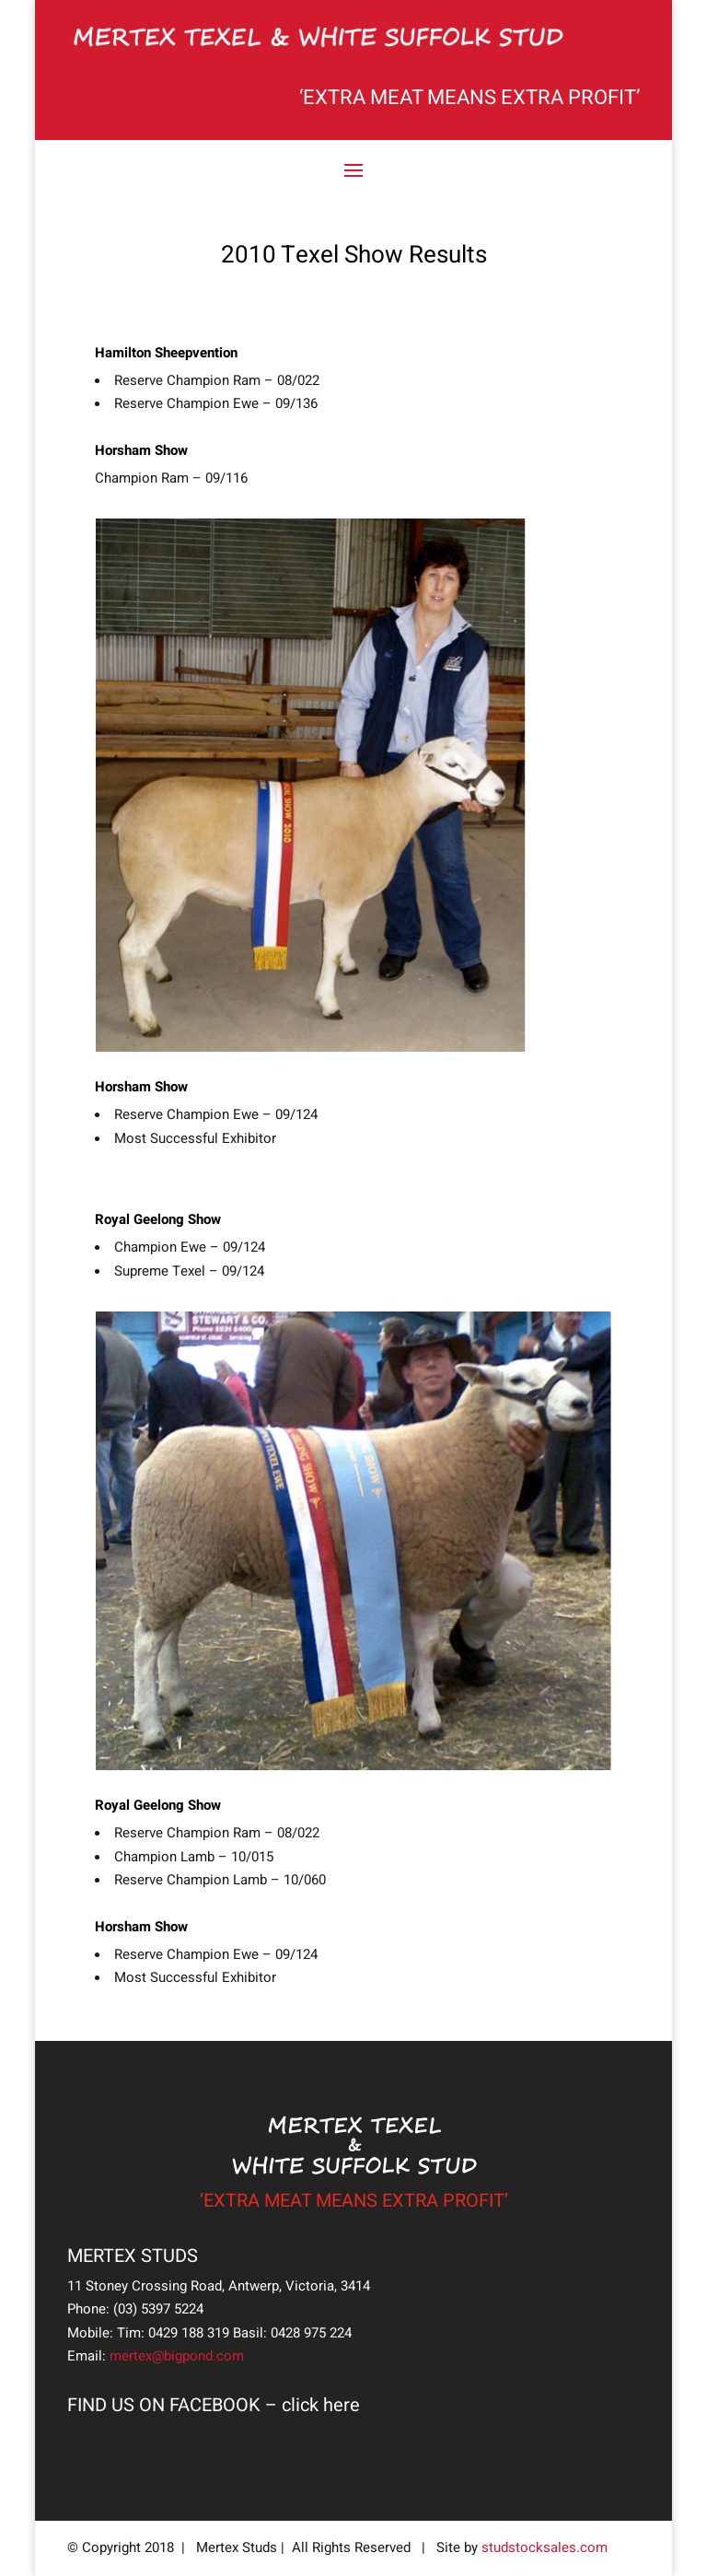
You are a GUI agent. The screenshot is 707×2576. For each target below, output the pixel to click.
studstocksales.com (544, 2547)
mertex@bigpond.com (177, 2356)
